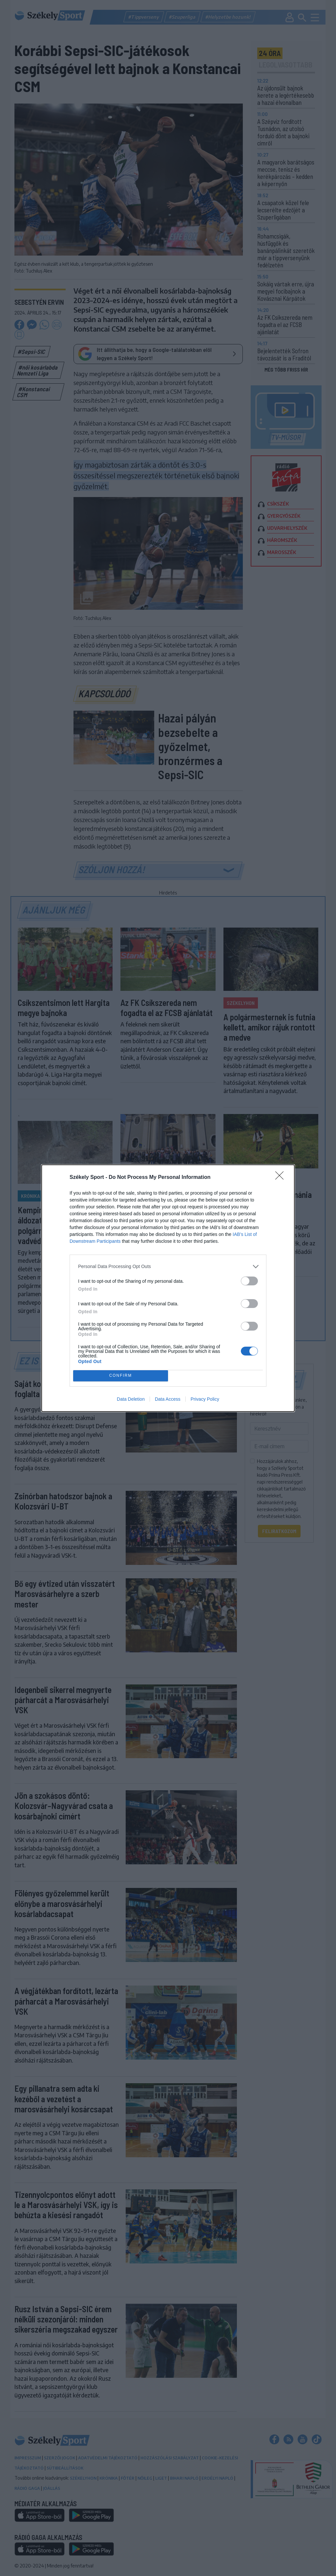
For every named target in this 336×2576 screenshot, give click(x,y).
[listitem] (168, 1266)
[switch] (249, 1281)
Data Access (167, 1399)
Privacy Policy (205, 1399)
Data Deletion (131, 1399)
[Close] (281, 1177)
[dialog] (168, 1288)
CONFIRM (120, 1375)
